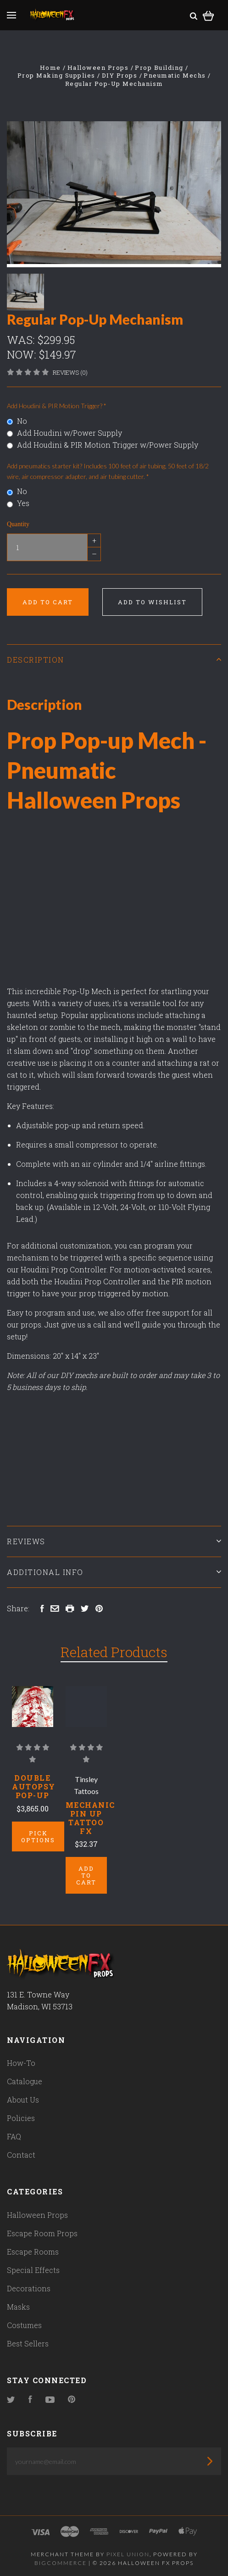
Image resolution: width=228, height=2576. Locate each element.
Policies (21, 2118)
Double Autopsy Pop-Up (34, 1786)
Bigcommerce (60, 2562)
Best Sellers (28, 2343)
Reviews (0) (70, 372)
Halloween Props (37, 2215)
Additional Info (114, 1572)
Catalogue (24, 2081)
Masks (18, 2307)
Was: (22, 339)
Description (114, 659)
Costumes (24, 2325)
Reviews (114, 1541)
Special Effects (33, 2270)
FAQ (14, 2136)
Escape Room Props (42, 2233)
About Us (23, 2099)
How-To (21, 2063)
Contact (21, 2155)
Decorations (28, 2288)
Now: (23, 354)
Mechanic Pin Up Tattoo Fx (90, 1818)
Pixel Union (128, 2554)
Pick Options (38, 1836)
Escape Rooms (33, 2251)
